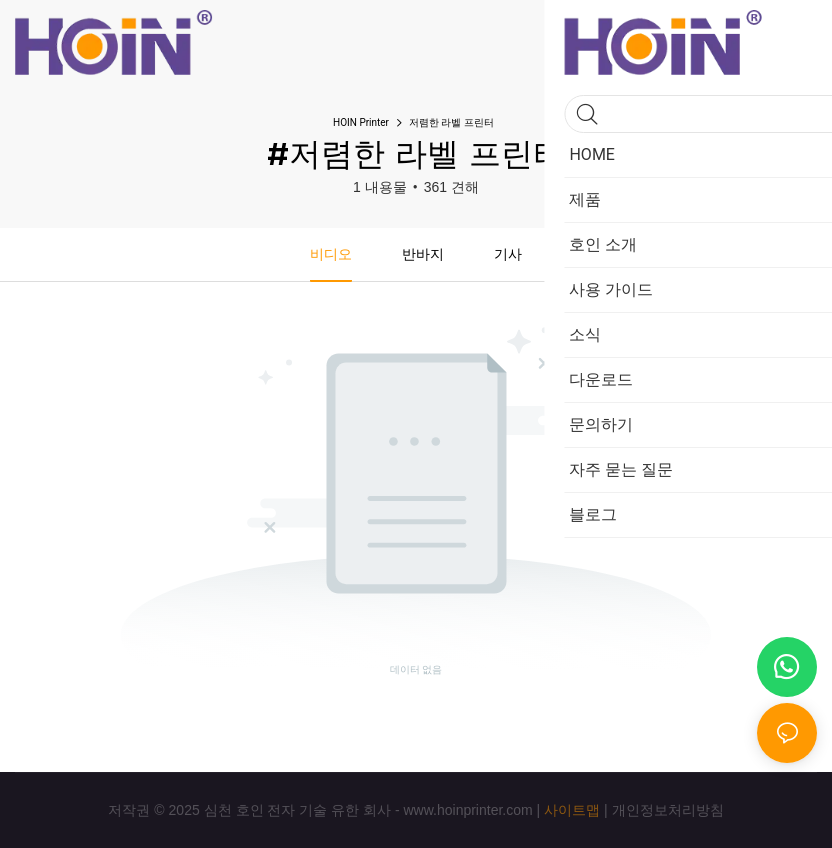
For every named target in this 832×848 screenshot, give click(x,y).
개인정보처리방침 (668, 810)
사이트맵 (572, 810)
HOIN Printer (361, 122)
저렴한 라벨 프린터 (451, 122)
